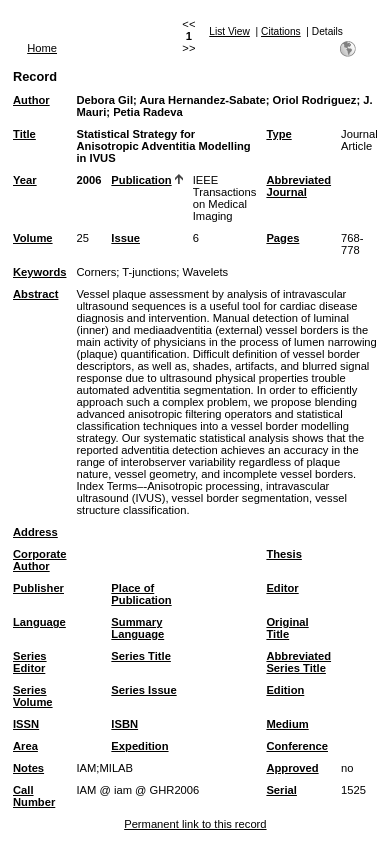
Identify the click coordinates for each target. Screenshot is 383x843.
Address (35, 532)
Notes (28, 768)
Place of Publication (141, 594)
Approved (292, 768)
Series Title (141, 656)
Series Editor (30, 662)
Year (25, 180)
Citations (281, 31)
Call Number (34, 796)
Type (278, 134)
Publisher (38, 588)
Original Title (287, 628)
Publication (141, 180)
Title (24, 134)
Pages (282, 238)
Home (42, 48)
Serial (281, 790)
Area (25, 746)
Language (39, 622)
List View (229, 31)
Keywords (39, 272)
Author (31, 100)
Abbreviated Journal (298, 186)
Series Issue (143, 690)
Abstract (35, 294)
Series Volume (33, 696)
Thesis (283, 554)
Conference (297, 746)
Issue (125, 238)
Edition (285, 690)
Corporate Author (39, 560)
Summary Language (137, 628)
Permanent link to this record (195, 824)
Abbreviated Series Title (298, 662)
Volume (33, 238)
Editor (282, 588)
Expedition (139, 746)
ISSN (26, 724)
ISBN (124, 724)
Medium (287, 724)
